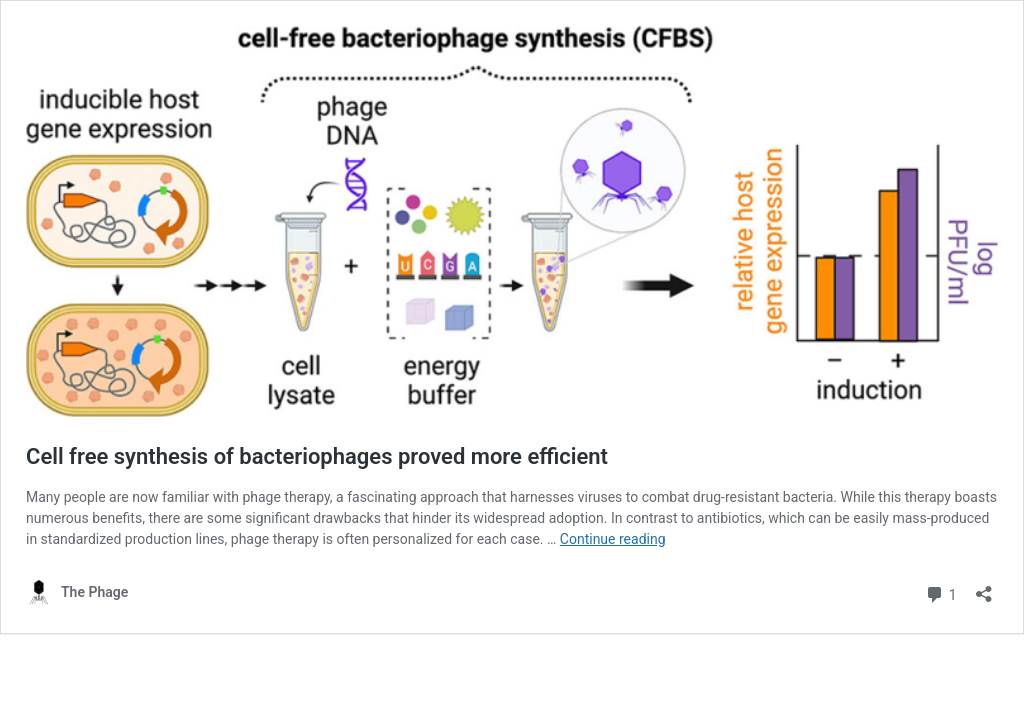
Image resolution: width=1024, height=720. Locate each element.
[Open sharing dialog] (984, 587)
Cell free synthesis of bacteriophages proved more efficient (317, 456)
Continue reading (613, 539)
